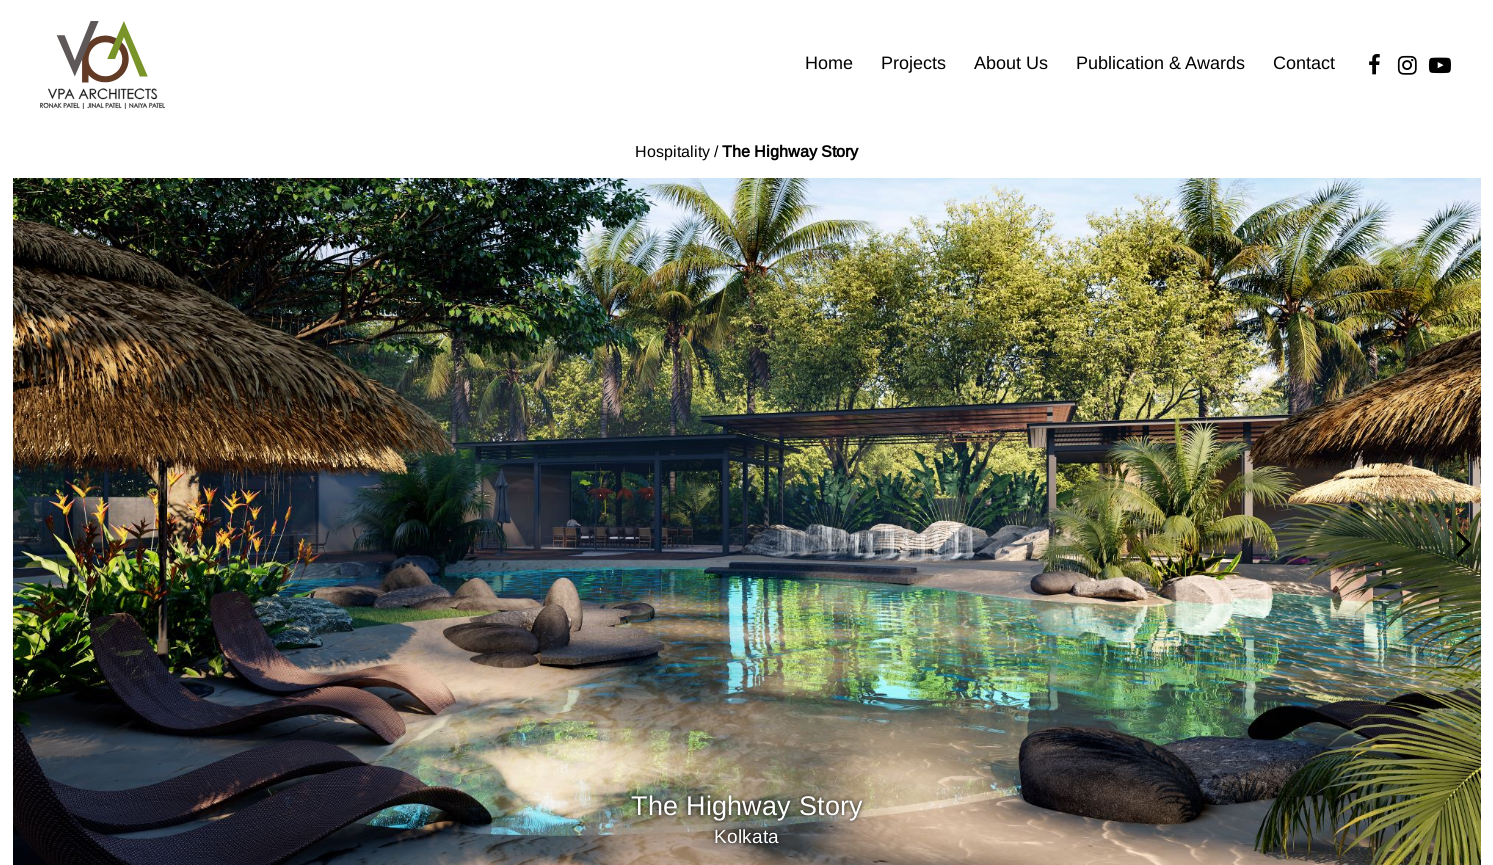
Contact (1304, 63)
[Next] (1461, 545)
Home (829, 63)
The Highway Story (790, 151)
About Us (1011, 63)
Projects (913, 63)
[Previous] (32, 545)
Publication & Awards (1160, 63)
